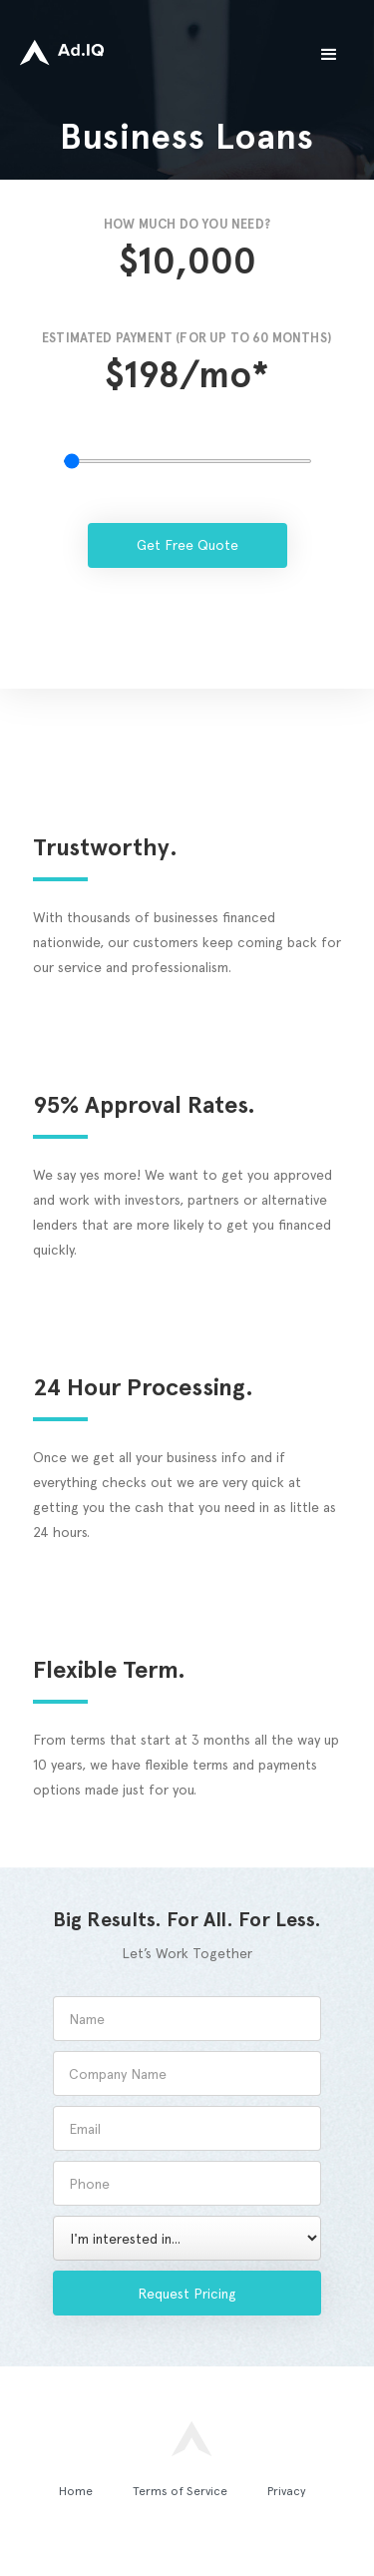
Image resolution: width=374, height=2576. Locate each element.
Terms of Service (180, 2491)
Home (76, 2491)
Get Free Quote (187, 545)
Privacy (286, 2491)
